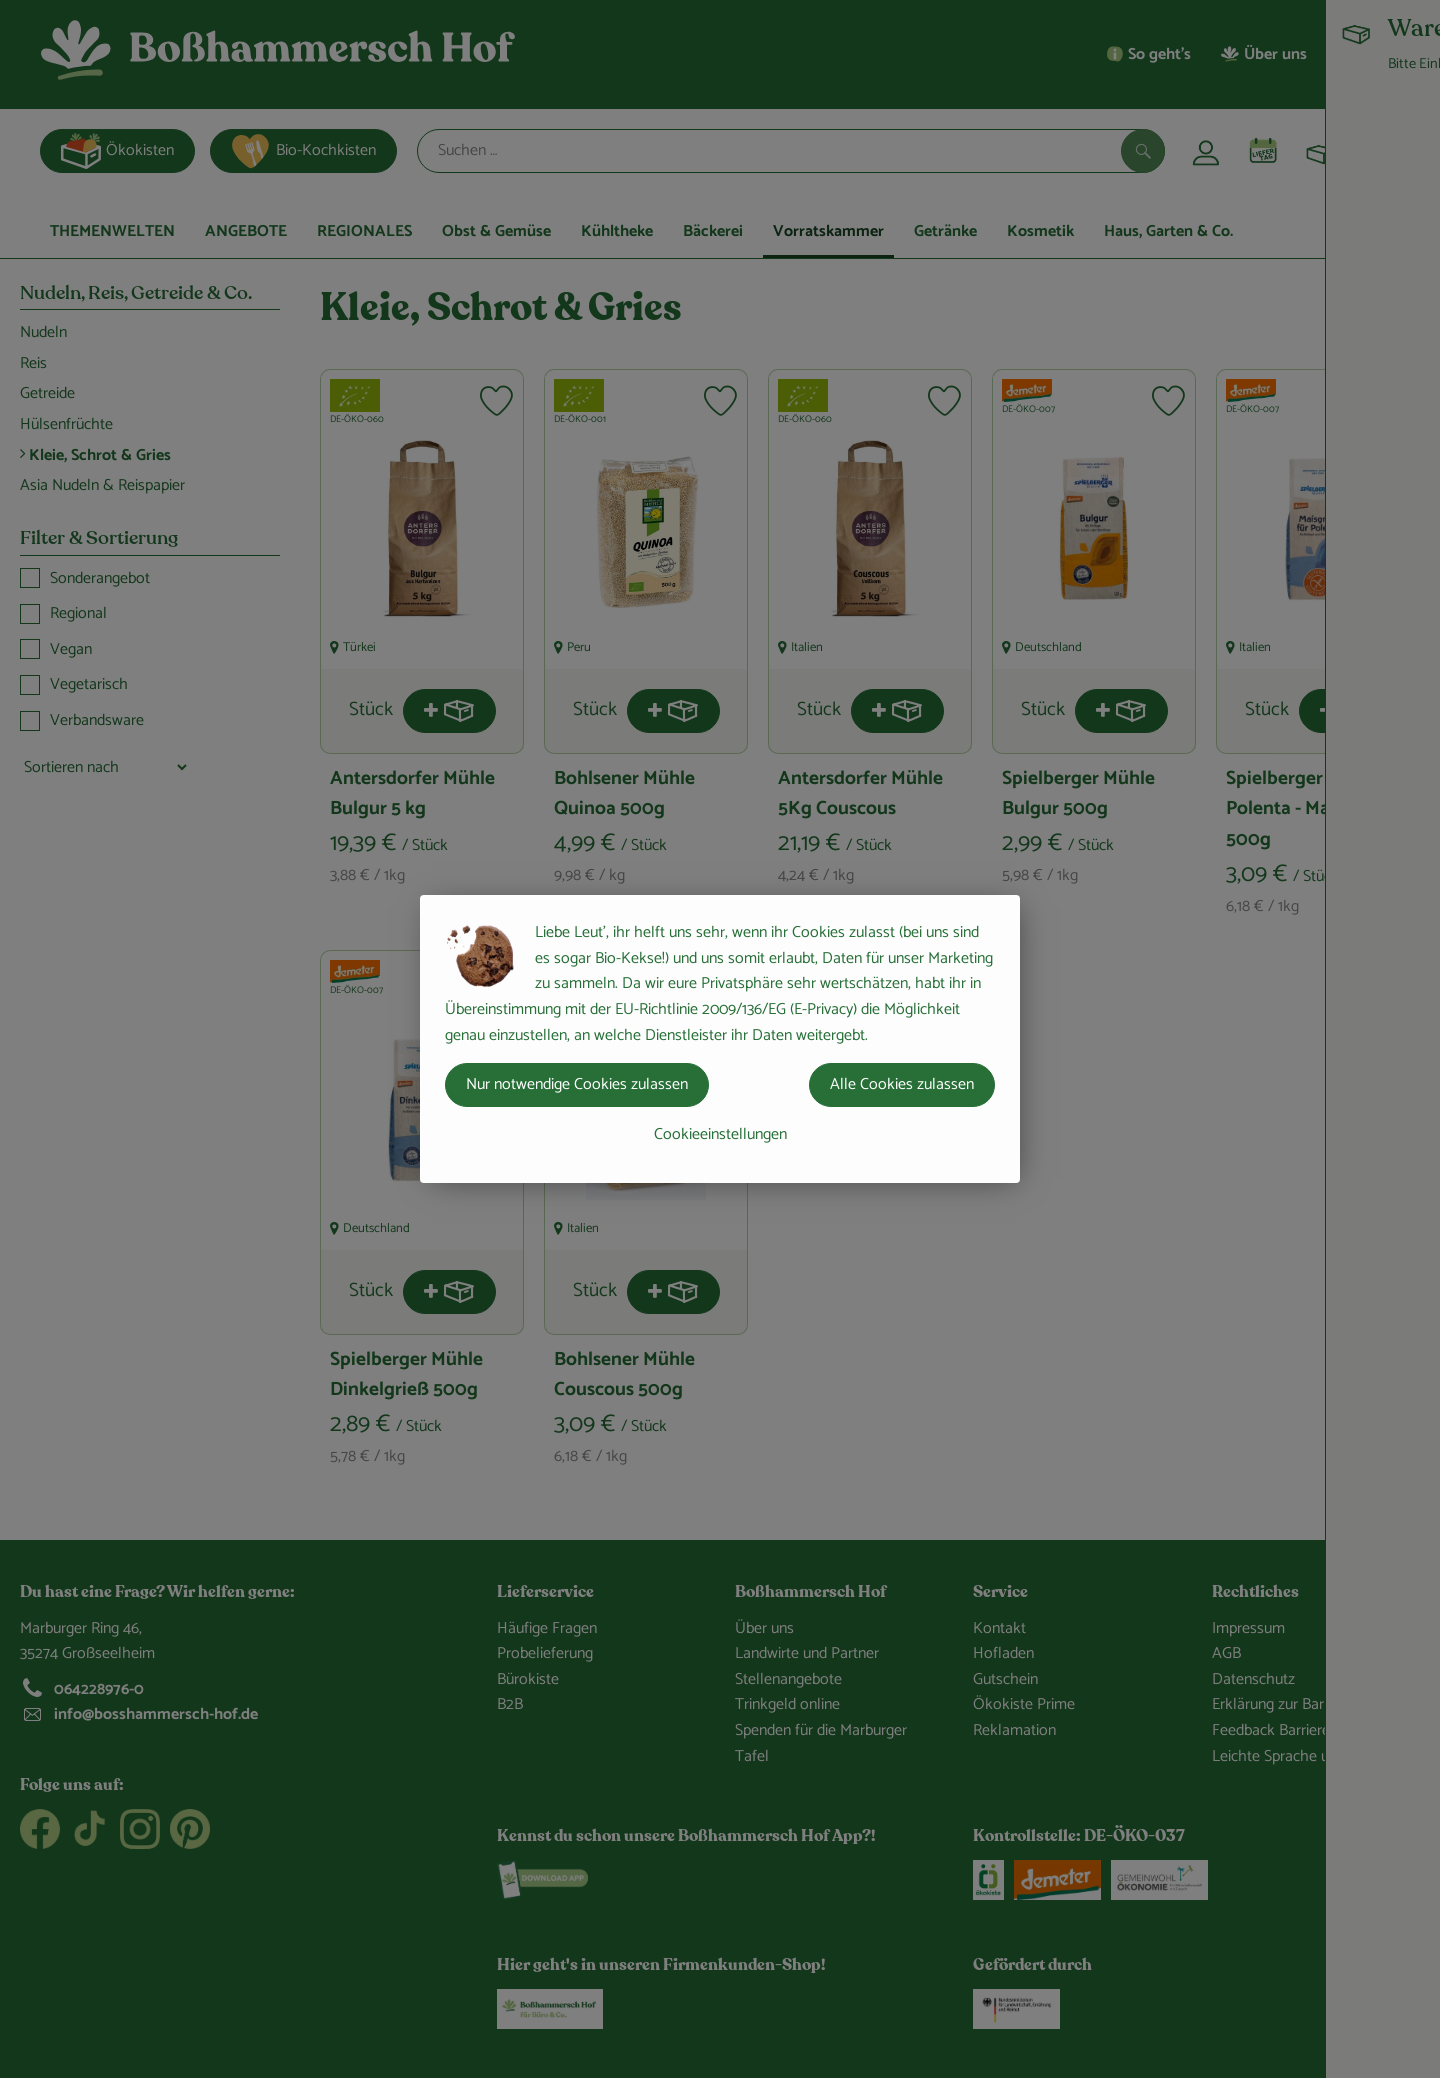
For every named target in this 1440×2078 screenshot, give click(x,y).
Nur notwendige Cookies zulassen (577, 1084)
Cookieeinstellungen (720, 1134)
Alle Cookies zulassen (902, 1084)
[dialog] (720, 1039)
